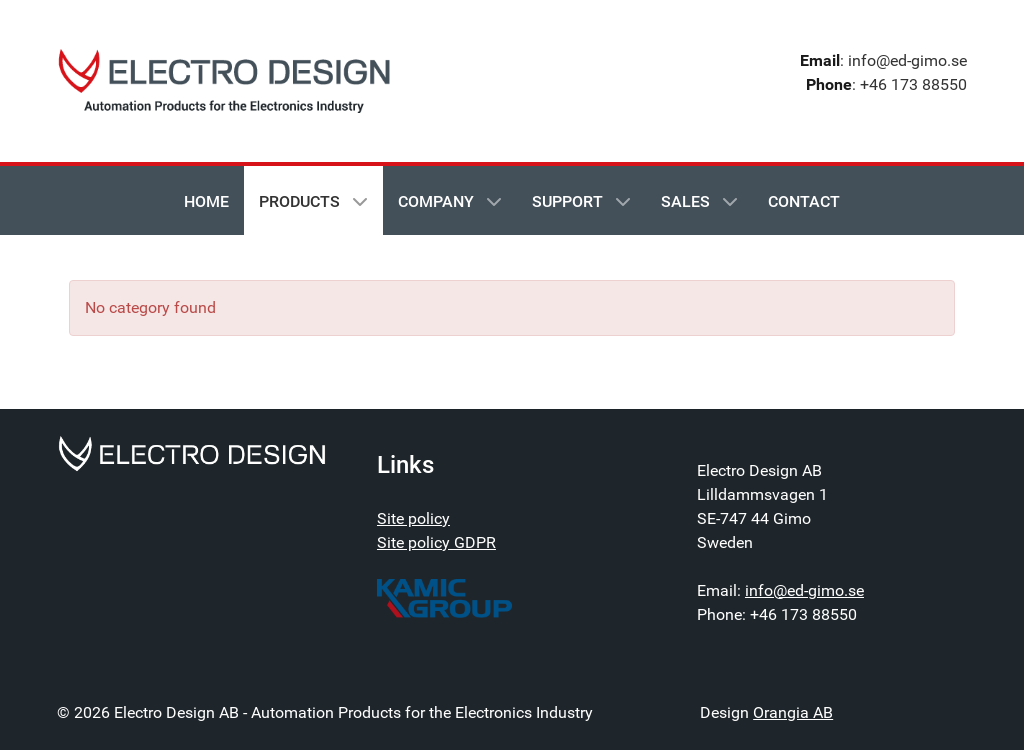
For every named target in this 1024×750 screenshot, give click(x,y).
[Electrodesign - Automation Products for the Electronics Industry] (192, 452)
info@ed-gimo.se (804, 590)
